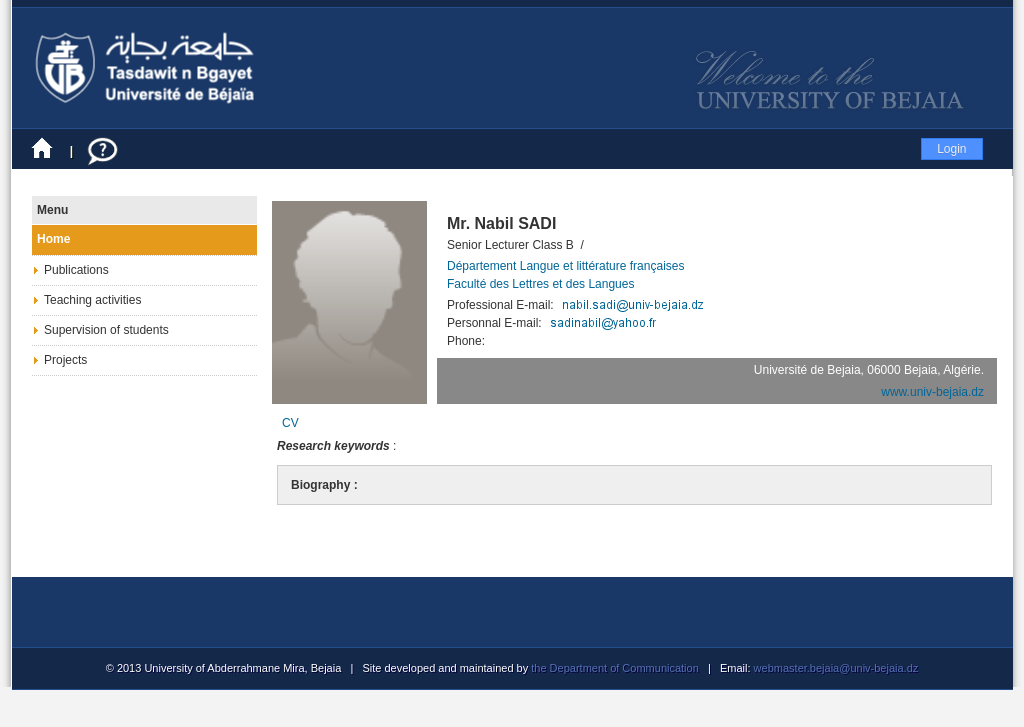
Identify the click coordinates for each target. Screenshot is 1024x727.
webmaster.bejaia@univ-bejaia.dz (835, 668)
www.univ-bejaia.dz (932, 392)
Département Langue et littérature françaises (565, 266)
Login (951, 149)
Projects (65, 360)
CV (290, 423)
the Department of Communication (615, 668)
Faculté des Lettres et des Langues (540, 284)
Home (53, 239)
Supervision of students (106, 330)
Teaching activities (92, 300)
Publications (76, 270)
